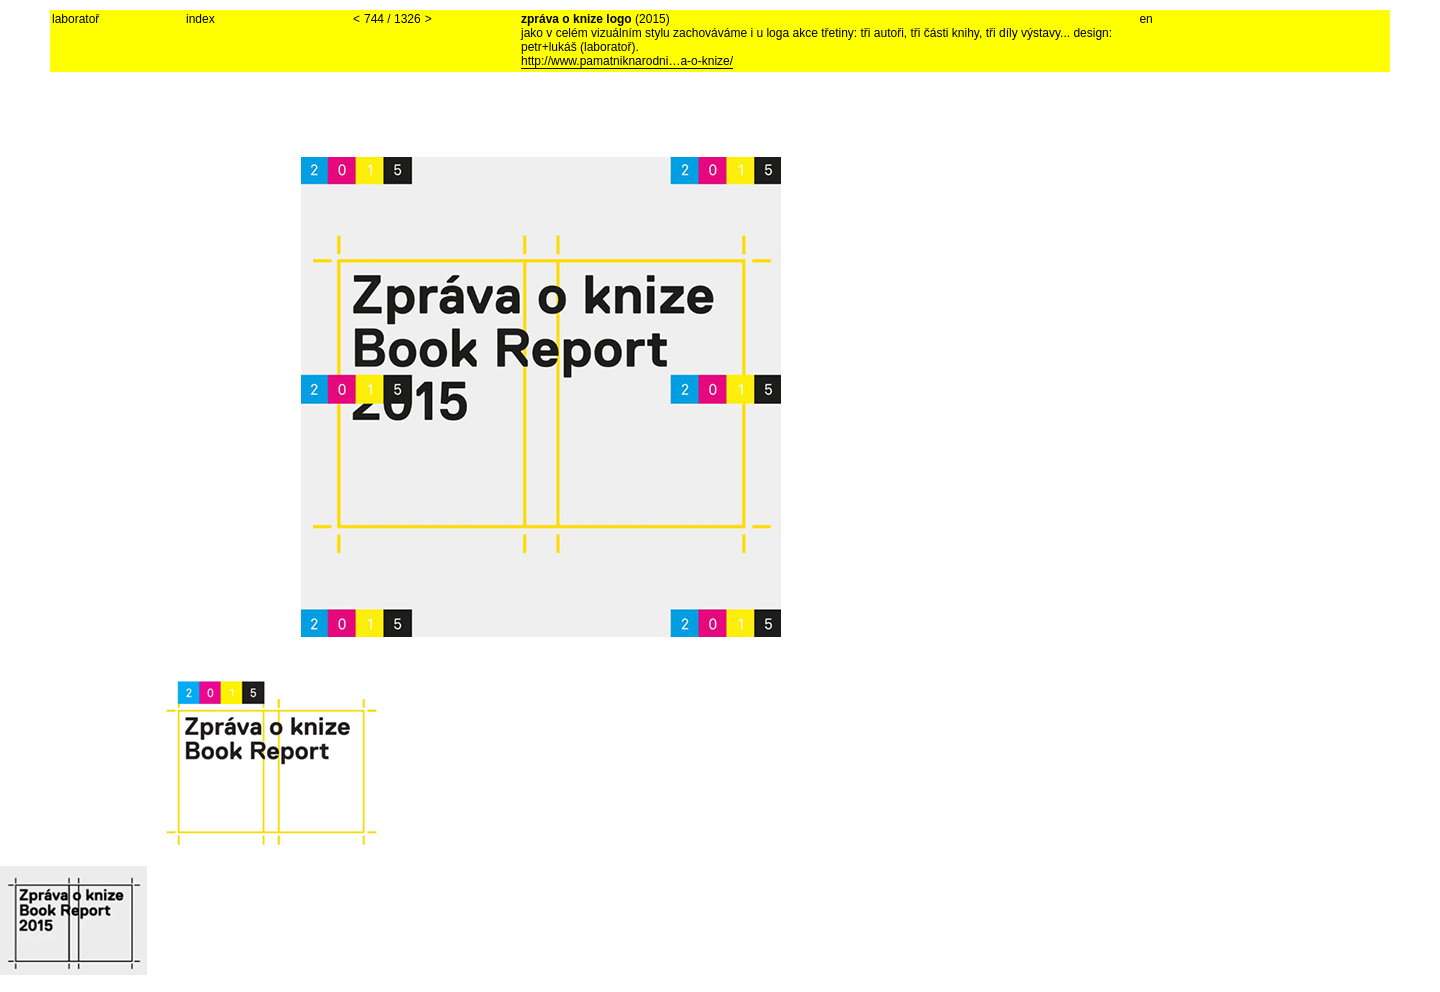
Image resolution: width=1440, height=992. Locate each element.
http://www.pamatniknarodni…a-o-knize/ (627, 61)
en (1145, 19)
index (200, 19)
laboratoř (75, 19)
